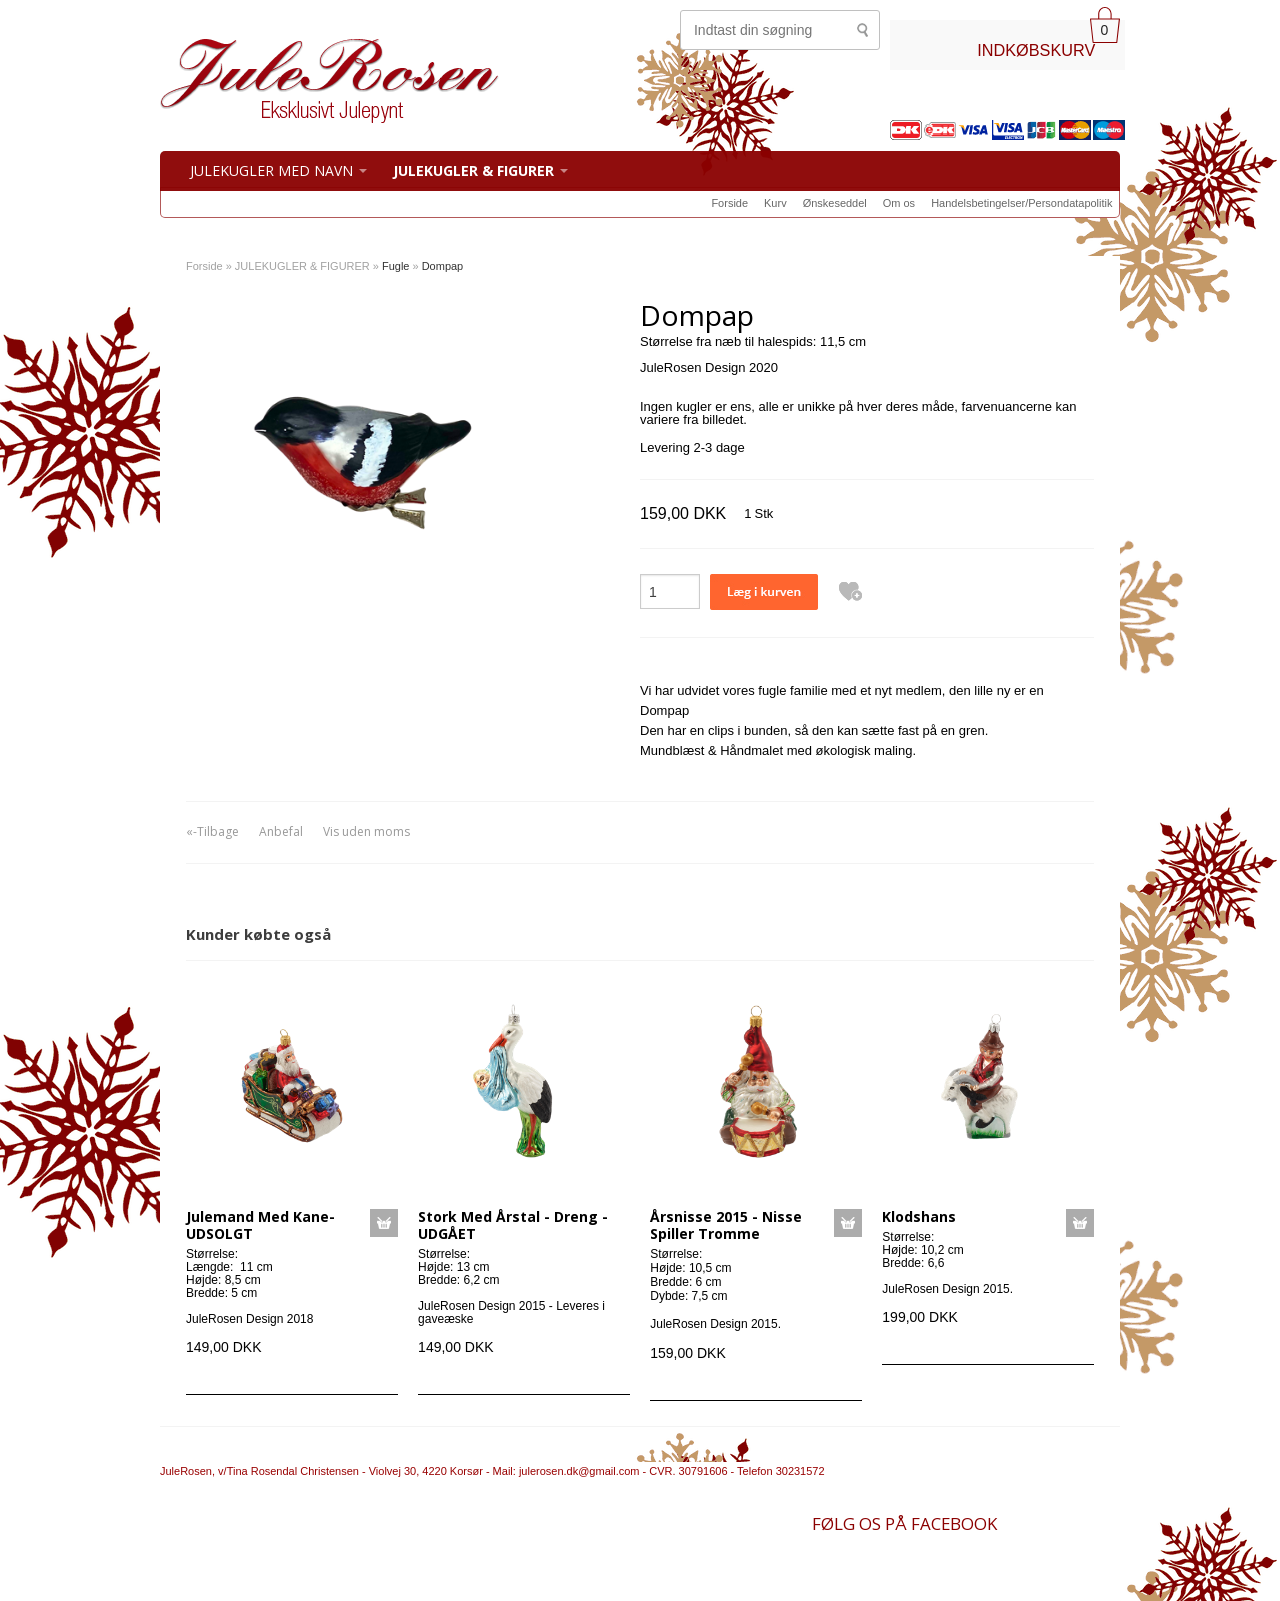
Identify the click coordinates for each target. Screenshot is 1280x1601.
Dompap (443, 266)
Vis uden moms (366, 831)
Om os (899, 203)
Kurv (775, 203)
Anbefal (281, 831)
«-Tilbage (212, 831)
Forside (729, 203)
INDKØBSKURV (1036, 50)
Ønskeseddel (835, 203)
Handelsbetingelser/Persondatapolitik (1021, 203)
